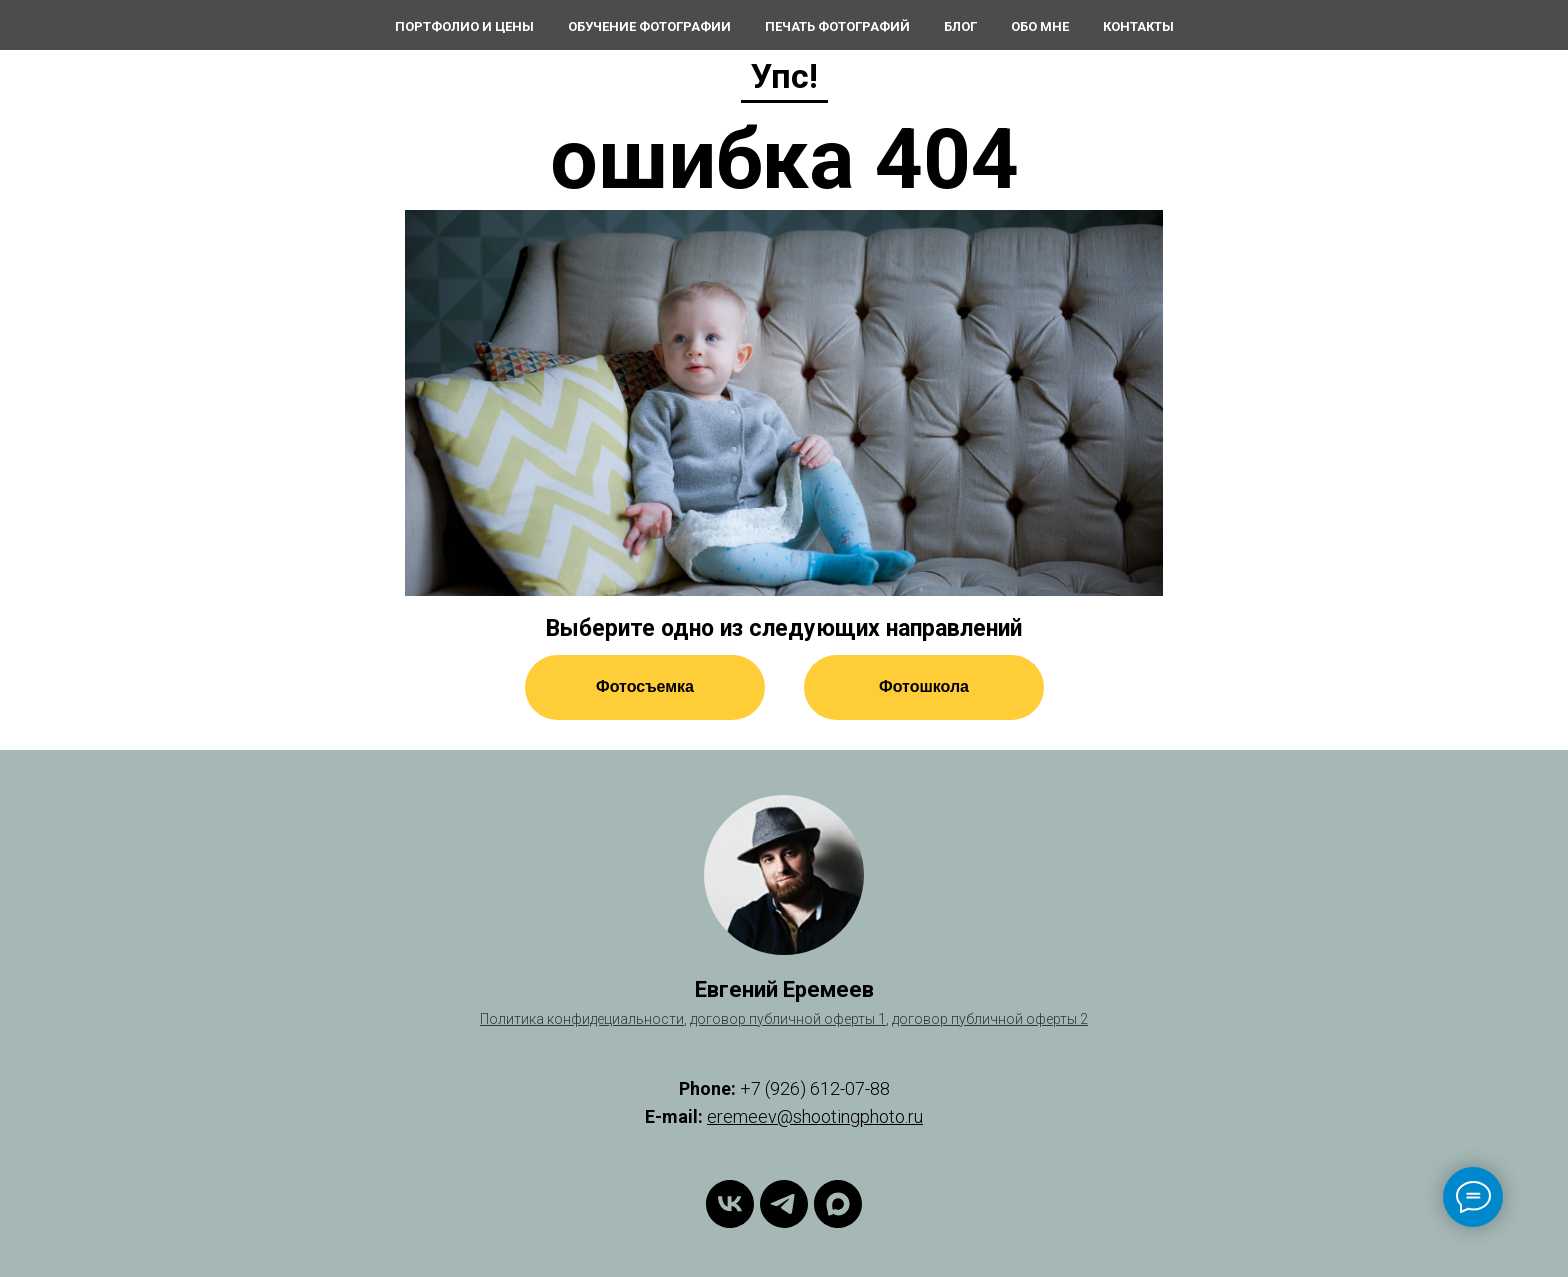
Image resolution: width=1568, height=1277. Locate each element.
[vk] (730, 1204)
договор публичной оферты (984, 1019)
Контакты (1138, 26)
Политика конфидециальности (582, 1019)
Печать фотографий (837, 26)
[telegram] (784, 1204)
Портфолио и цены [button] (464, 26)
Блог (960, 26)
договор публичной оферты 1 (788, 1019)
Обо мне (1040, 26)
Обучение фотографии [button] (649, 26)
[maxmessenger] (838, 1204)
